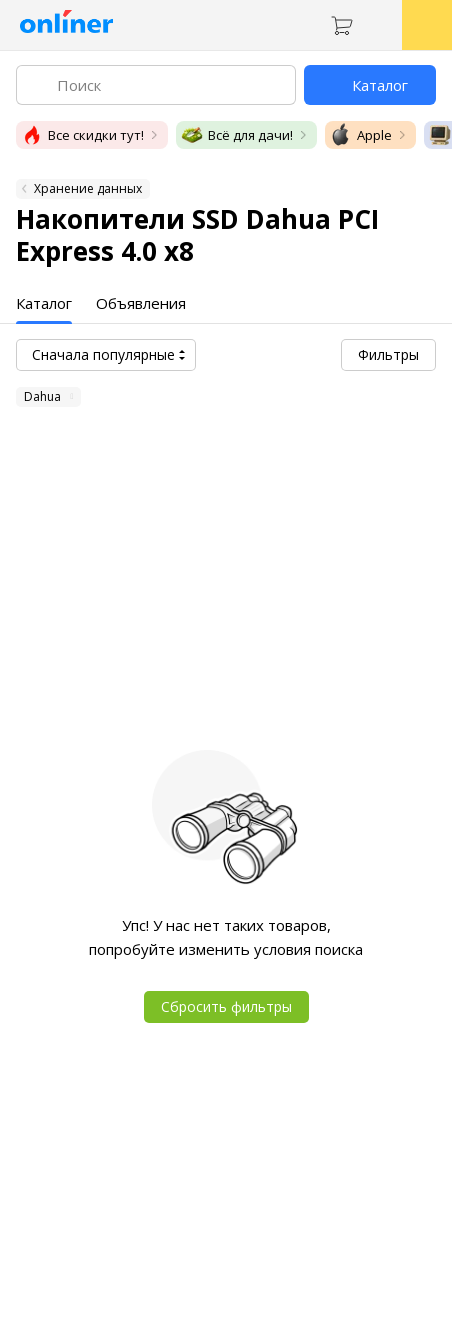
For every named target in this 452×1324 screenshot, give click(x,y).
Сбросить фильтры (226, 1006)
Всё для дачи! (236, 135)
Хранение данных (88, 188)
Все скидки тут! (82, 135)
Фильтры (388, 354)
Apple (360, 135)
